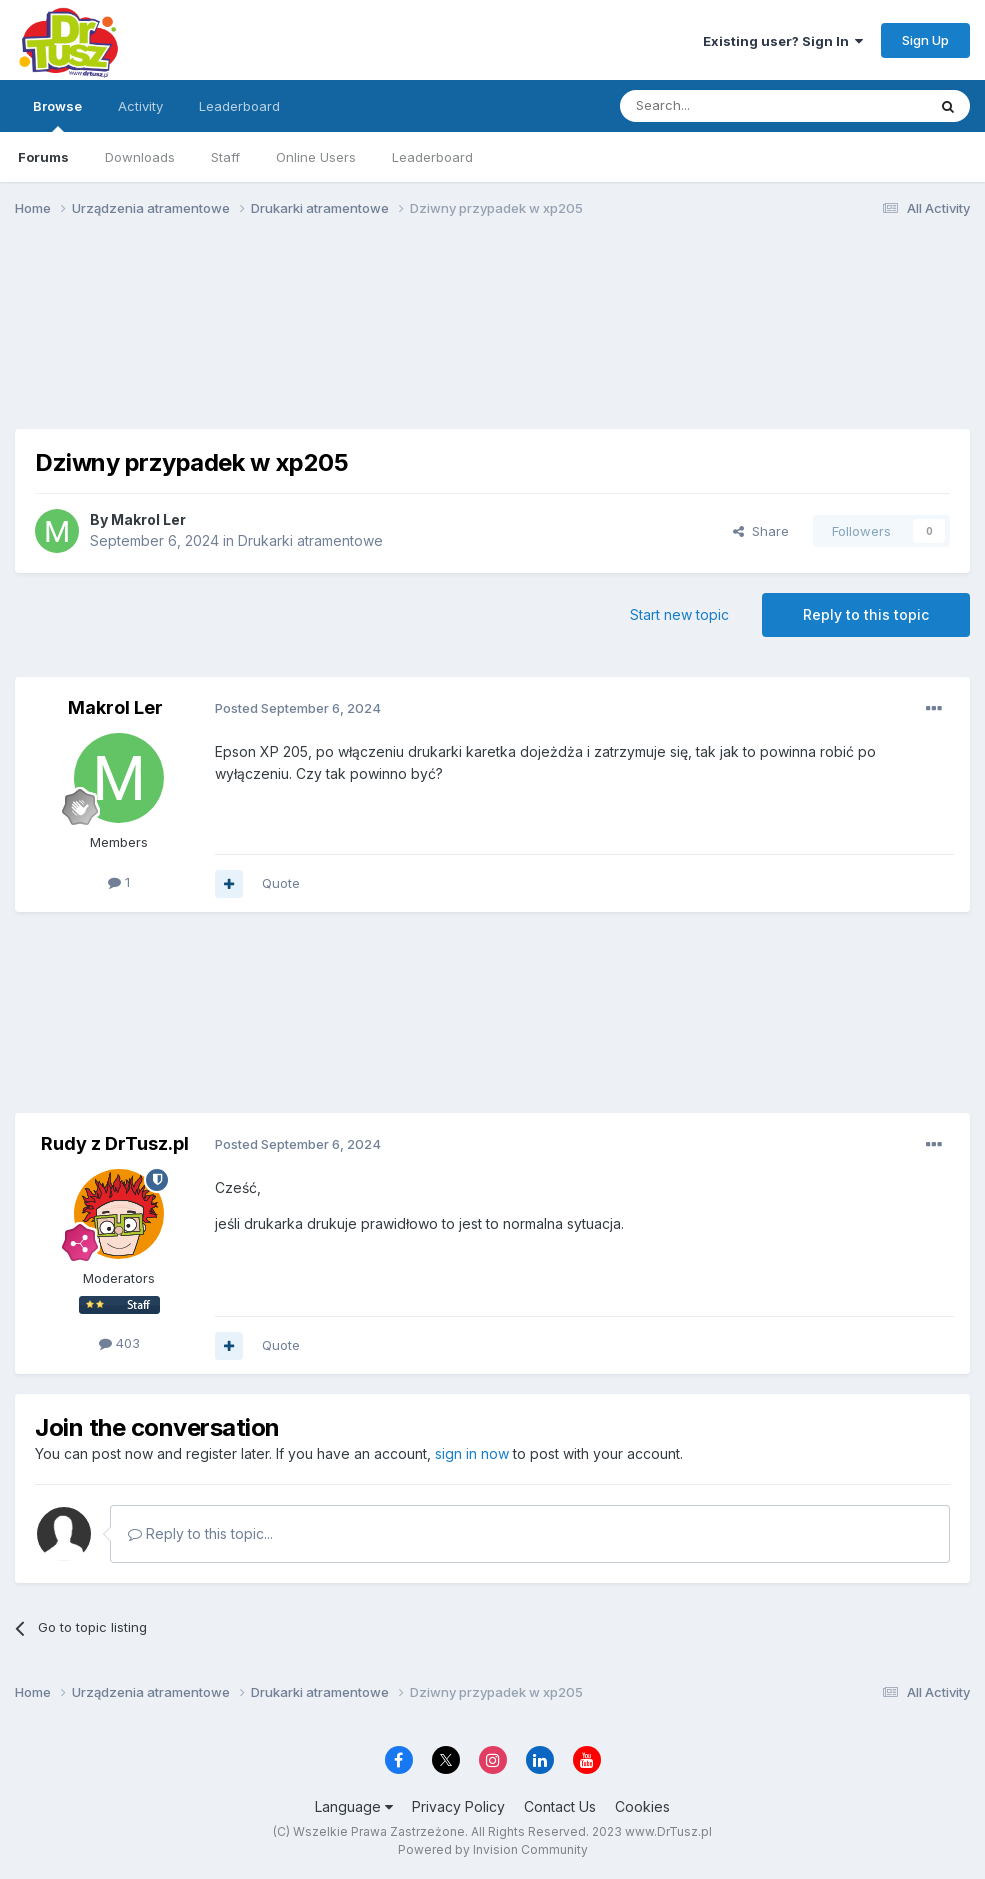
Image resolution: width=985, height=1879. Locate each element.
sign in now (472, 1453)
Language (354, 1806)
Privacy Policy (458, 1806)
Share (761, 531)
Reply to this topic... (200, 1533)
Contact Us (560, 1806)
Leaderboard (432, 157)
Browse (57, 115)
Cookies (642, 1806)
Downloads (140, 157)
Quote (281, 883)
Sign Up (925, 40)
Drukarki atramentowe (310, 540)
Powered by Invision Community (493, 1849)
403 (119, 1343)
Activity (140, 106)
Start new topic (679, 614)
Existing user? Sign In (783, 41)
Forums (43, 157)
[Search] (722, 106)
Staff (225, 157)
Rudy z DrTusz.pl (115, 1143)
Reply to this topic (866, 614)
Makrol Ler (148, 519)
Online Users (316, 157)
